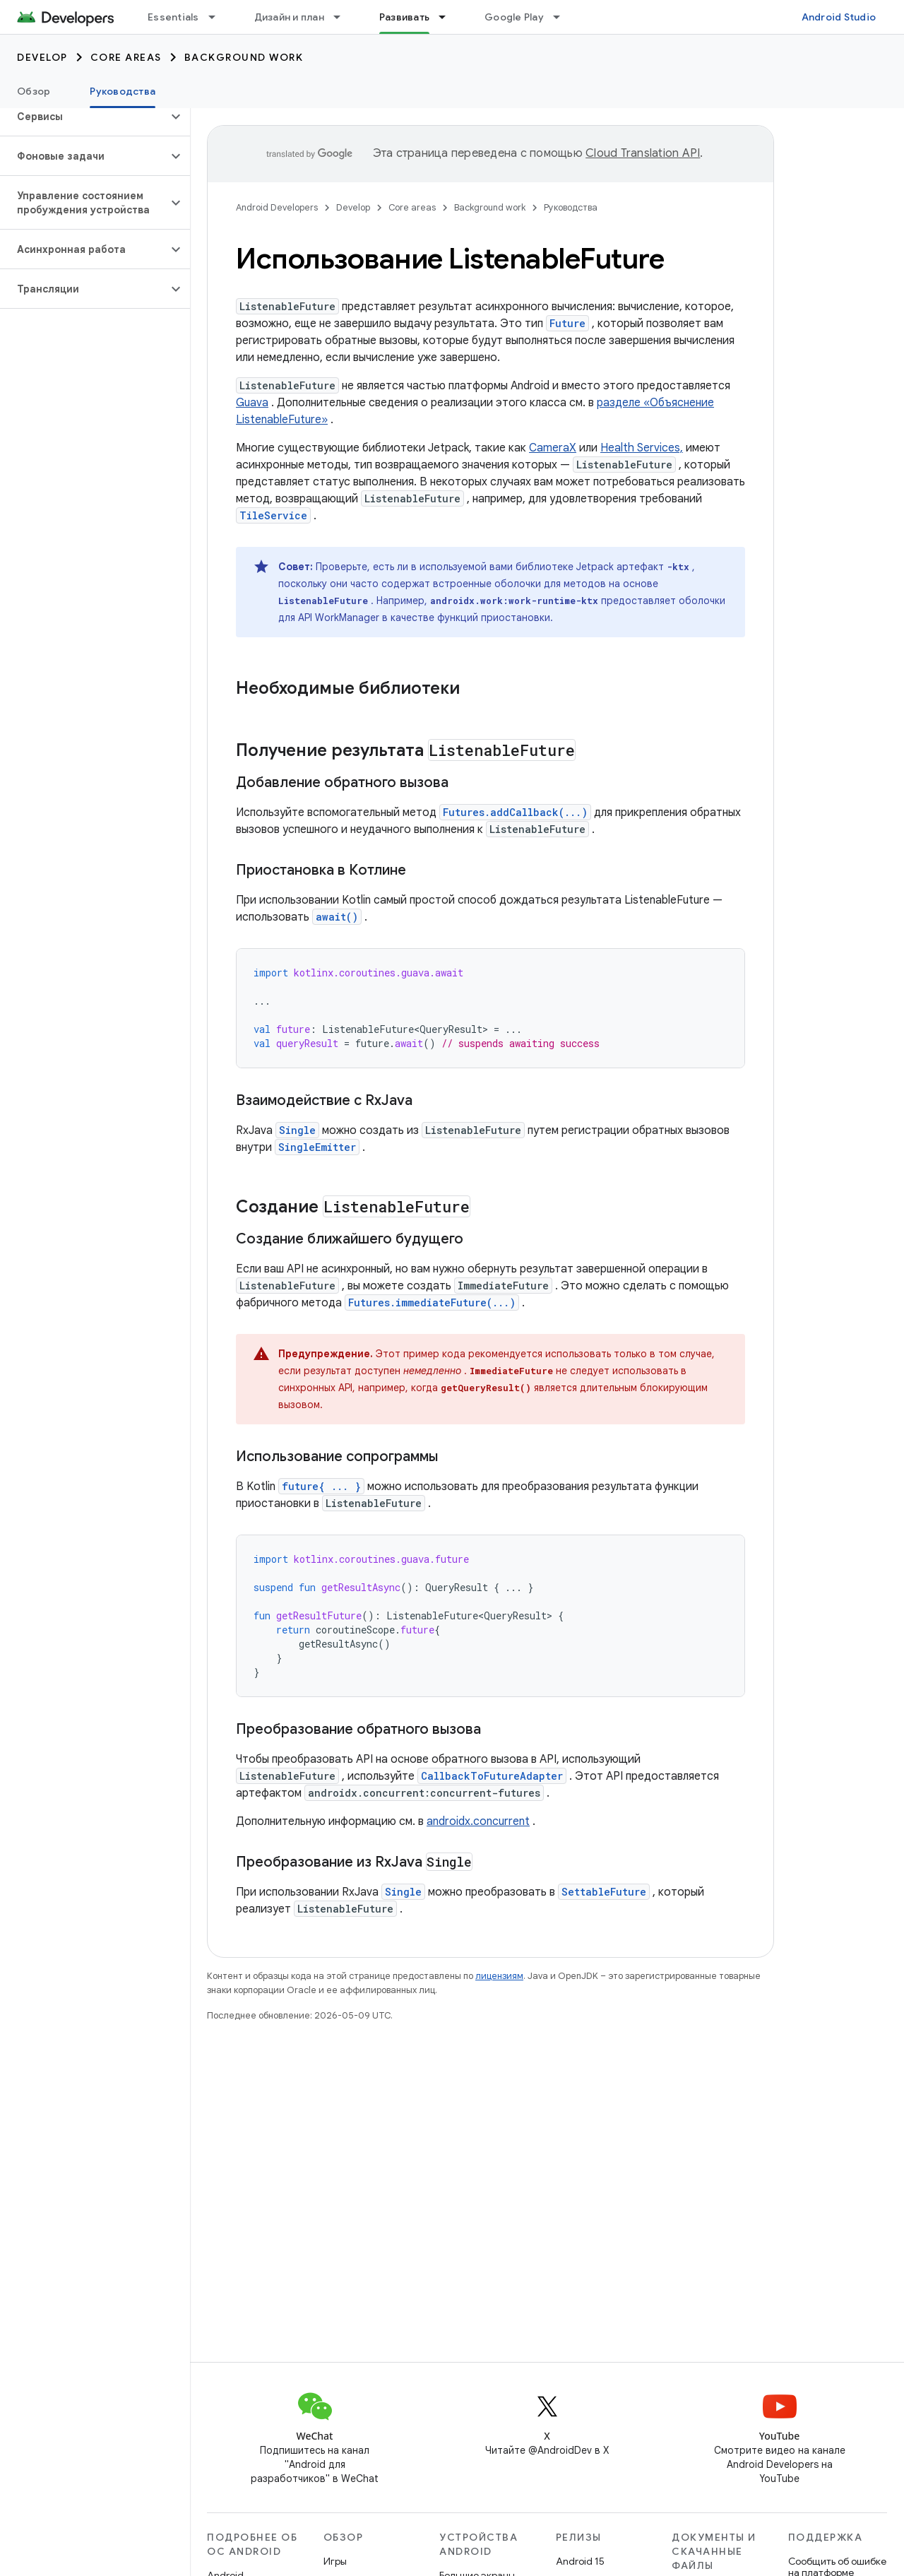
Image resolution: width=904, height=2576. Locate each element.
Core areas (126, 57)
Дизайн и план (289, 17)
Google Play (514, 17)
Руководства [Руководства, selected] (122, 91)
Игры (335, 2561)
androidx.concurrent (478, 1821)
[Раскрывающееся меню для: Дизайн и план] (343, 17)
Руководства (570, 207)
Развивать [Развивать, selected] (404, 17)
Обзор (33, 91)
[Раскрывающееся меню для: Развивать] (448, 17)
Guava (252, 403)
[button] (83, 116)
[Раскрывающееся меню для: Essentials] (218, 17)
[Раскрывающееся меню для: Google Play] (563, 17)
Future (567, 323)
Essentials (173, 17)
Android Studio (839, 17)
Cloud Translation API (642, 153)
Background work (244, 57)
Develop (42, 57)
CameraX (552, 448)
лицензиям (499, 1976)
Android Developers (277, 207)
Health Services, (641, 448)
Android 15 (580, 2561)
